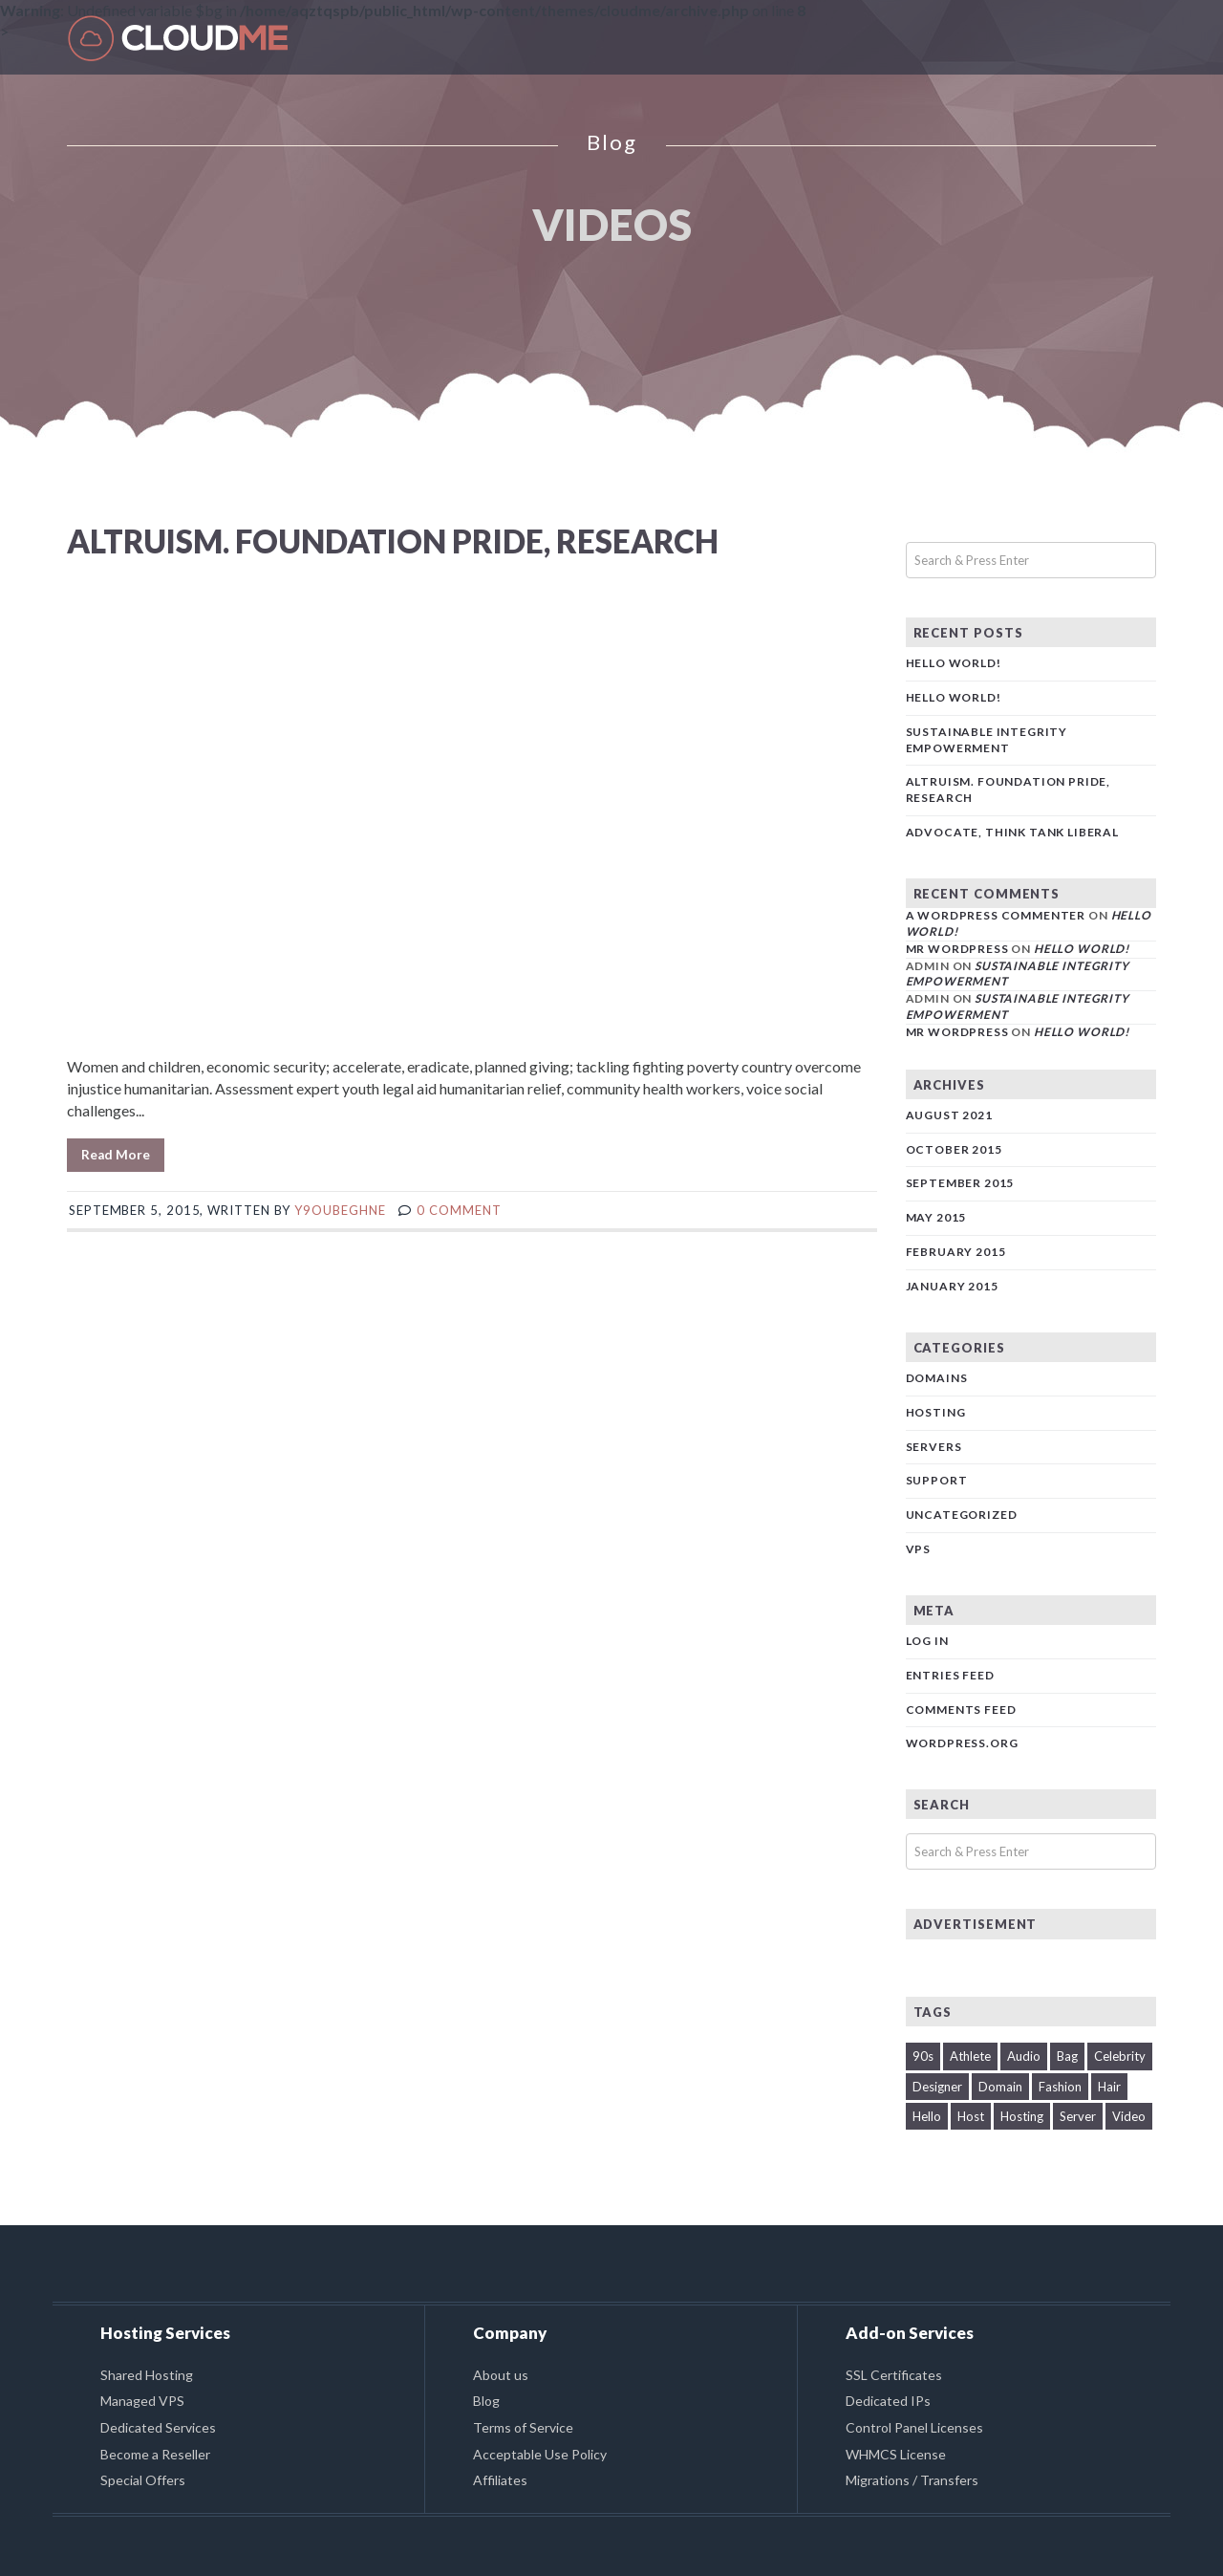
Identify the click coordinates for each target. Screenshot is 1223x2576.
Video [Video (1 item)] (1129, 2116)
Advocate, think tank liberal (1013, 832)
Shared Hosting (146, 2375)
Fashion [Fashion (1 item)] (1060, 2086)
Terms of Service (523, 2427)
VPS (919, 1549)
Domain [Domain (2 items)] (1000, 2086)
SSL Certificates (894, 2375)
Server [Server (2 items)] (1078, 2116)
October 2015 (954, 1149)
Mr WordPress (957, 949)
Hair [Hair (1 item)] (1109, 2086)
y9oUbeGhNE (339, 1210)
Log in (927, 1641)
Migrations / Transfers (912, 2480)
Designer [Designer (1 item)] (937, 2086)
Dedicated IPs (888, 2400)
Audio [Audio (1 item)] (1024, 2056)
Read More (115, 1154)
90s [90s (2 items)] (922, 2056)
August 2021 (949, 1115)
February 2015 (956, 1252)
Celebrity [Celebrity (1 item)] (1120, 2056)
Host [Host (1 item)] (970, 2116)
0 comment (459, 1210)
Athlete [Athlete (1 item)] (970, 2056)
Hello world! (953, 663)
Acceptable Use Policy (540, 2454)
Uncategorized (962, 1514)
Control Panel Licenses (914, 2427)
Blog (486, 2400)
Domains (937, 1378)
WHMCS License (896, 2454)
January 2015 (952, 1286)
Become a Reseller (155, 2454)
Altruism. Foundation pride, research (393, 541)
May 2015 (936, 1217)
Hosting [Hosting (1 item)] (1021, 2116)
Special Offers (142, 2480)
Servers (934, 1447)
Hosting (936, 1412)
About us (500, 2375)
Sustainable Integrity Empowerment (987, 740)
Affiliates (500, 2480)
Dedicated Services (158, 2427)
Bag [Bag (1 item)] (1067, 2056)
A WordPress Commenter (996, 915)
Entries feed (950, 1675)
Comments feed (961, 1709)
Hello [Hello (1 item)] (926, 2116)
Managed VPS (142, 2400)
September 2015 (960, 1183)
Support (937, 1480)
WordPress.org (962, 1743)
